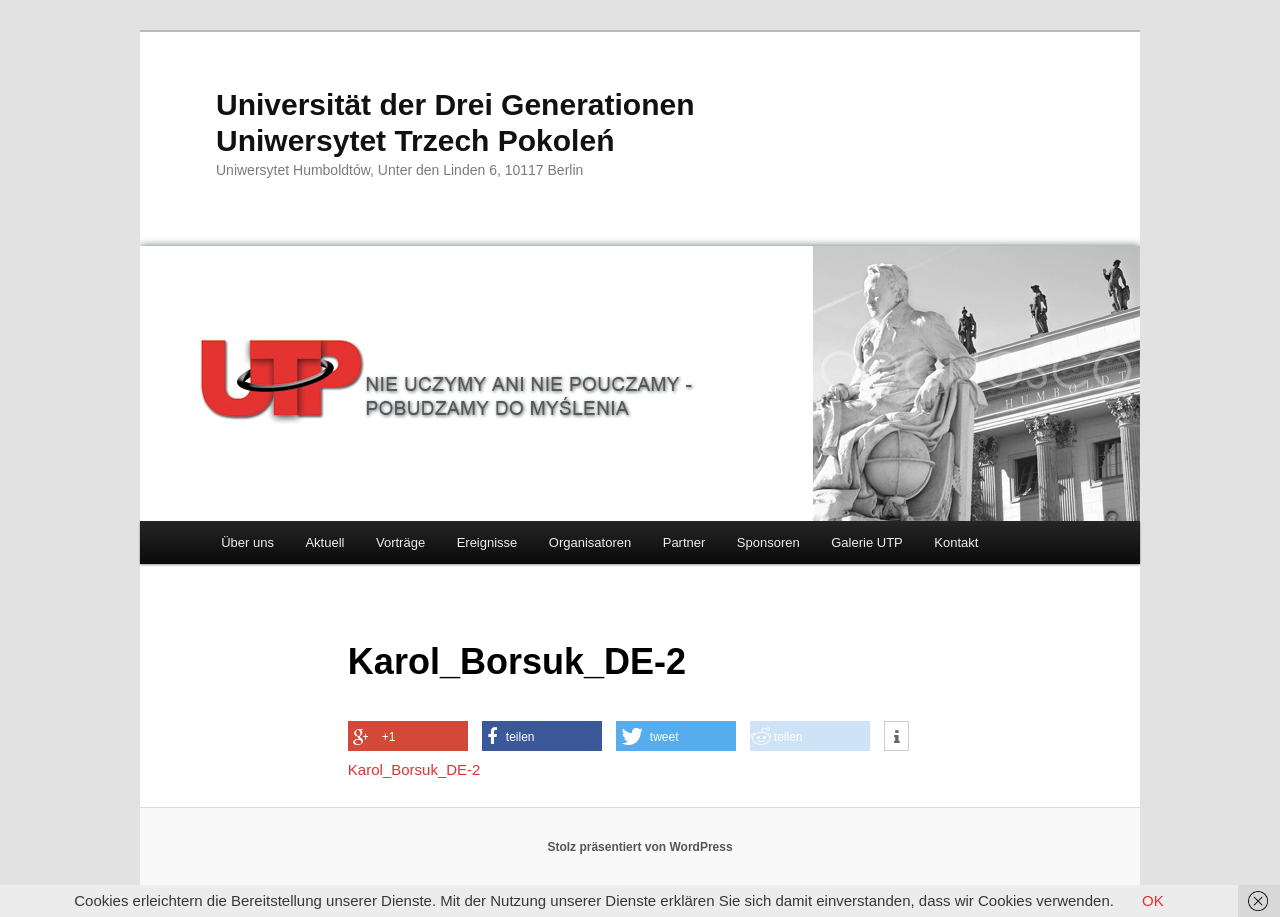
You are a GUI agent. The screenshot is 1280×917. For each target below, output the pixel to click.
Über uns (247, 542)
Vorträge (400, 542)
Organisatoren (590, 542)
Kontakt (956, 542)
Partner (684, 542)
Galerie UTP (867, 542)
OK (1153, 900)
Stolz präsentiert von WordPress (639, 847)
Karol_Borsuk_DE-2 (414, 769)
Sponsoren (768, 542)
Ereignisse (487, 542)
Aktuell (324, 542)
